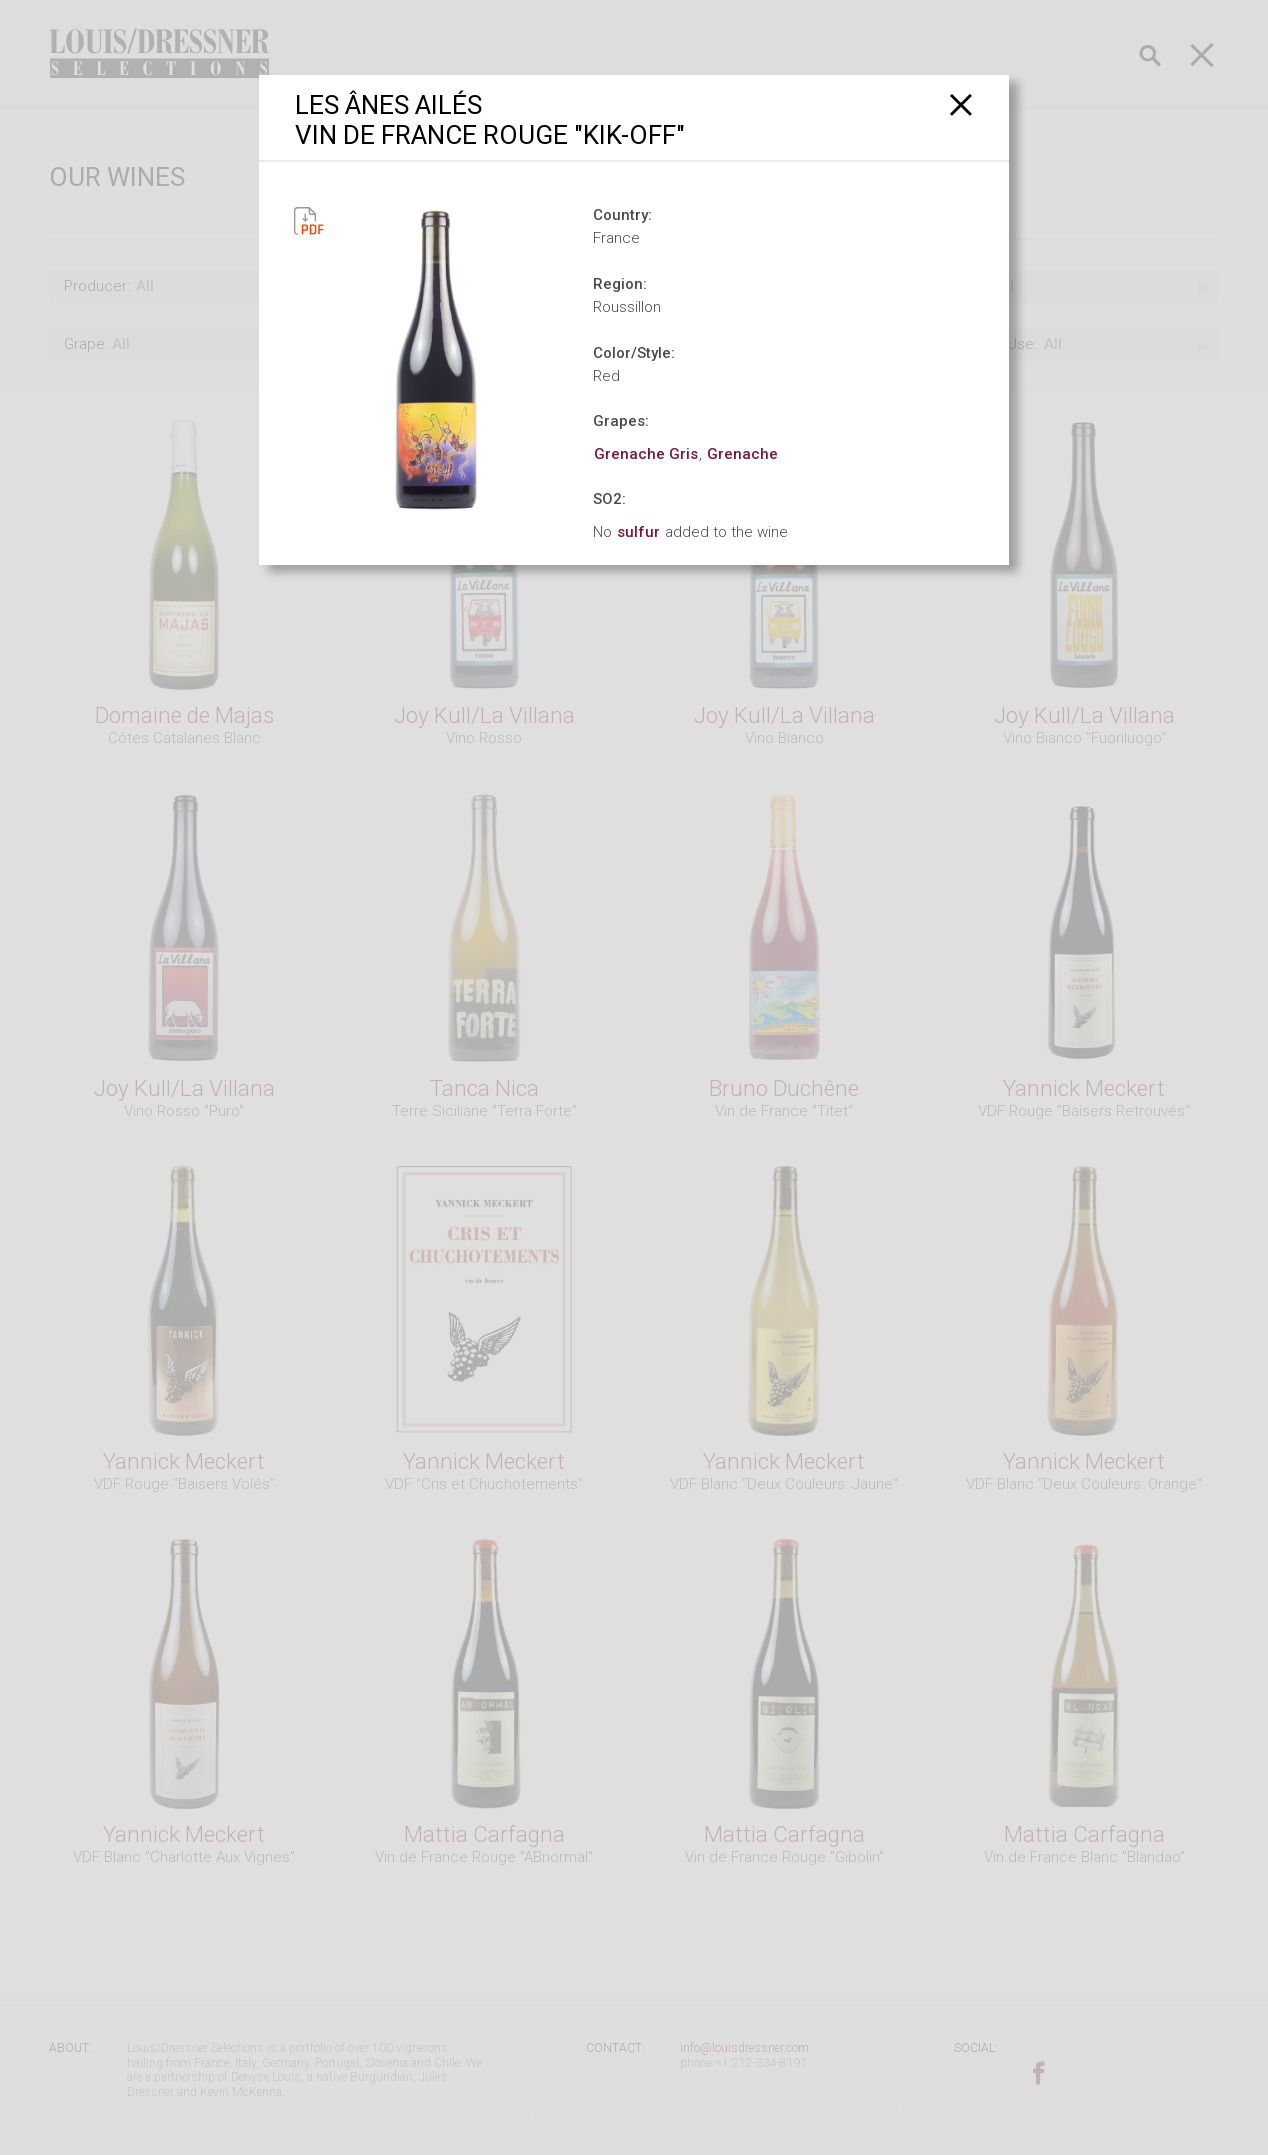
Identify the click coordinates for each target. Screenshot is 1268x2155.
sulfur (638, 532)
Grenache (742, 454)
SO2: (609, 499)
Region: (620, 284)
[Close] (961, 104)
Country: (622, 215)
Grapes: (621, 421)
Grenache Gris (646, 454)
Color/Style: (634, 353)
